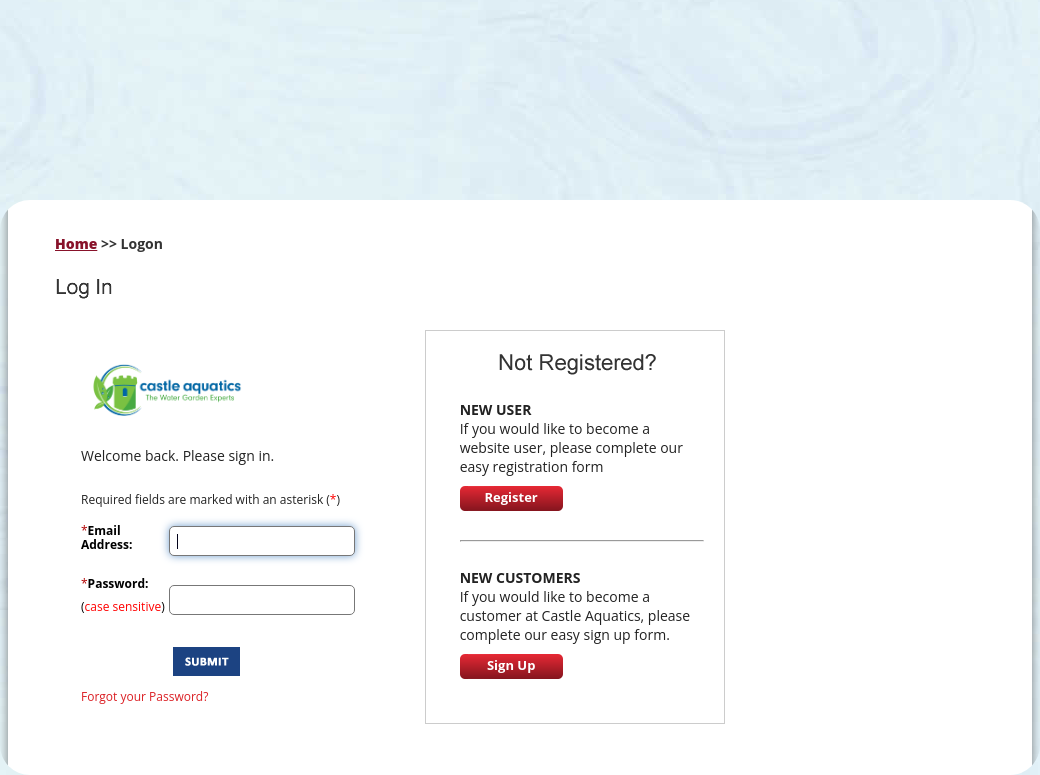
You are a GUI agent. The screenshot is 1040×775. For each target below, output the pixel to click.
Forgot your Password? (144, 696)
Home (76, 243)
